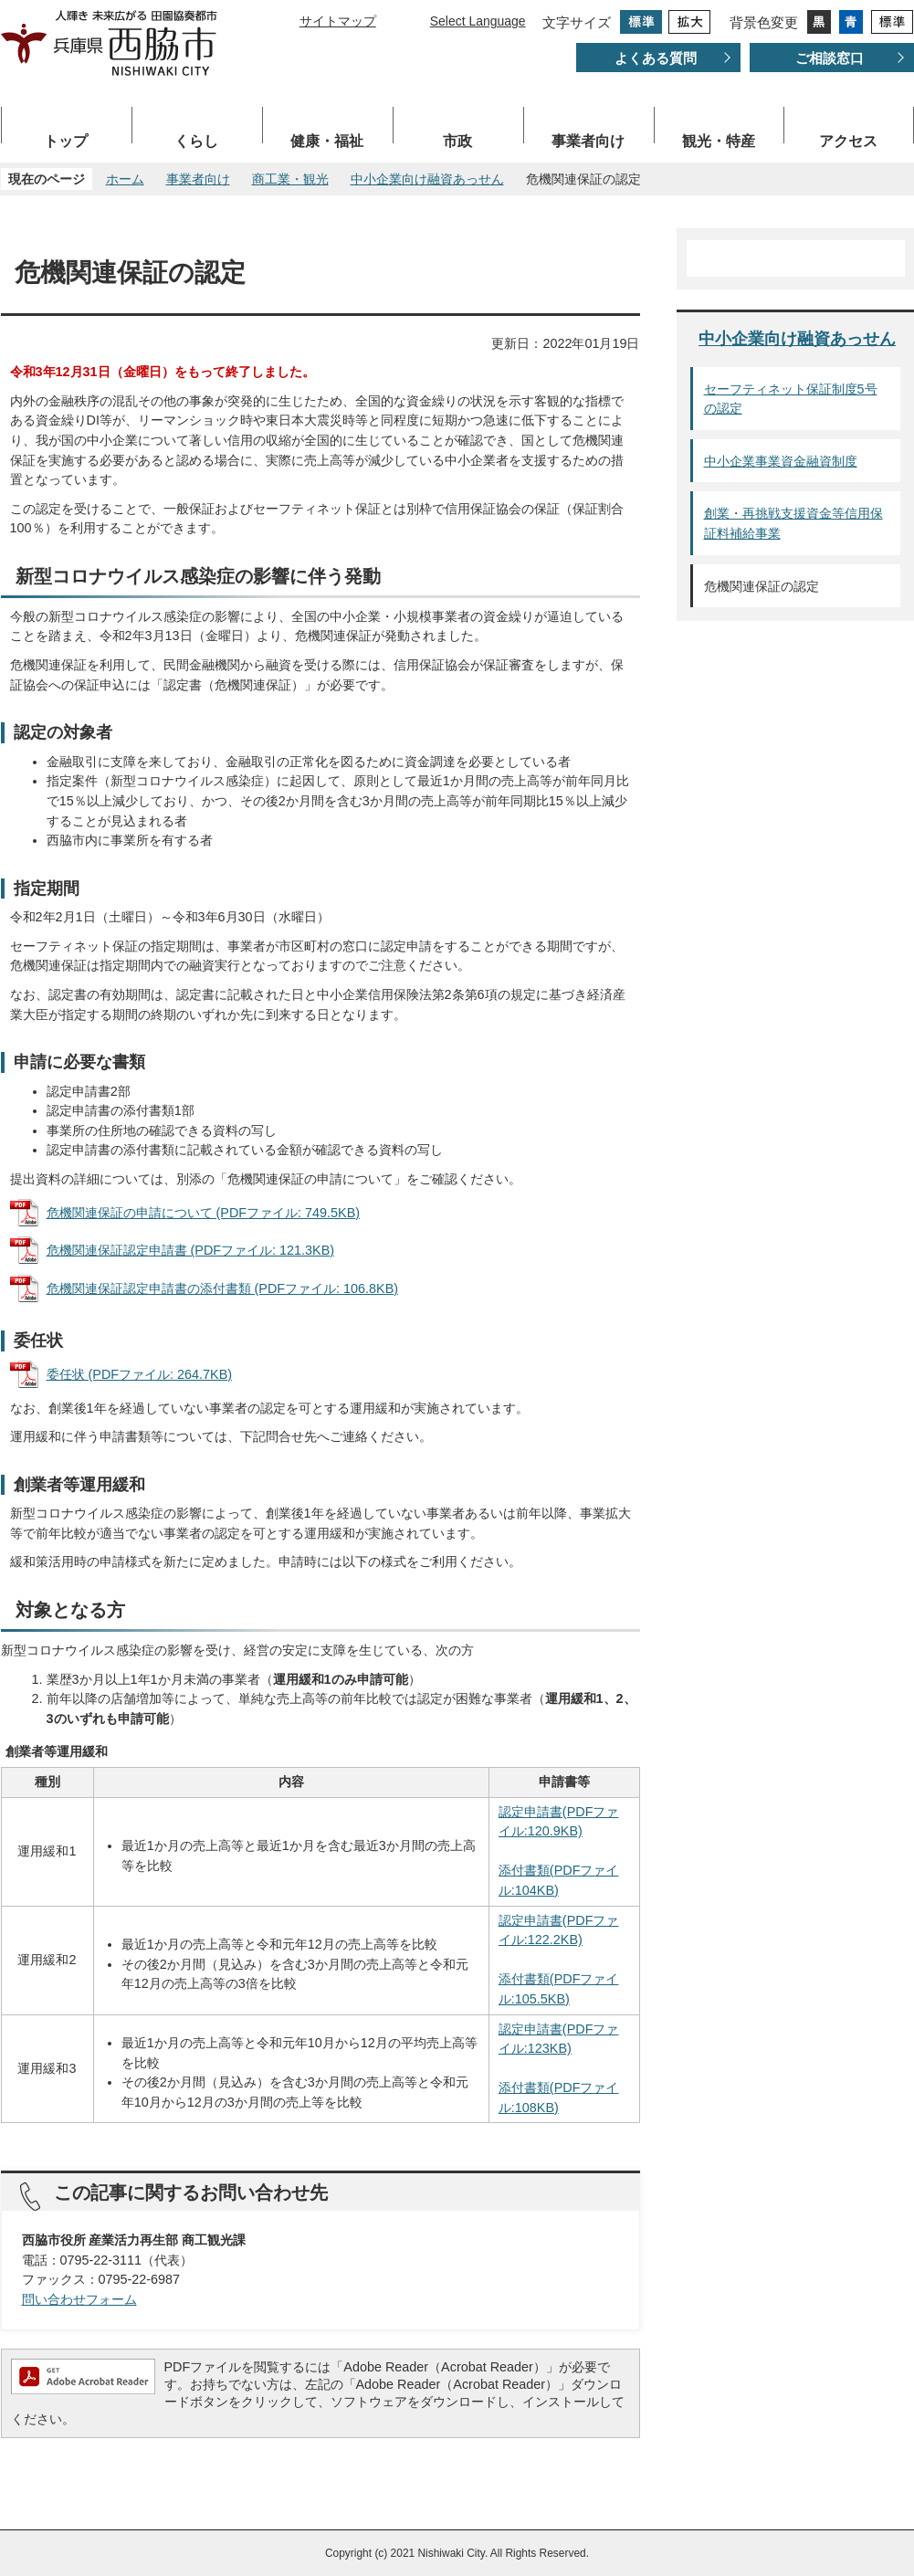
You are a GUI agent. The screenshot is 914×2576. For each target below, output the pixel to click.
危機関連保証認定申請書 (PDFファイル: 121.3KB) (191, 1250)
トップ (66, 141)
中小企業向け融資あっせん (427, 179)
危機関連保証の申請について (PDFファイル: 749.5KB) (204, 1212)
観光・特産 (718, 141)
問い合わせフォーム (79, 2299)
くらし (196, 141)
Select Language (478, 21)
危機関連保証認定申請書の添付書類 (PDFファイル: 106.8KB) (223, 1288)
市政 (457, 141)
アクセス (848, 141)
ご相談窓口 (829, 58)
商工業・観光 (290, 179)
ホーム (125, 179)
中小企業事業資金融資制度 (780, 461)
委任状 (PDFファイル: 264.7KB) (140, 1374)
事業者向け (588, 141)
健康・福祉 (326, 141)
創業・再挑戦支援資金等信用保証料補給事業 (793, 523)
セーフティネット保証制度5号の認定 (790, 399)
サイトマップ (337, 21)
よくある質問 (656, 58)
